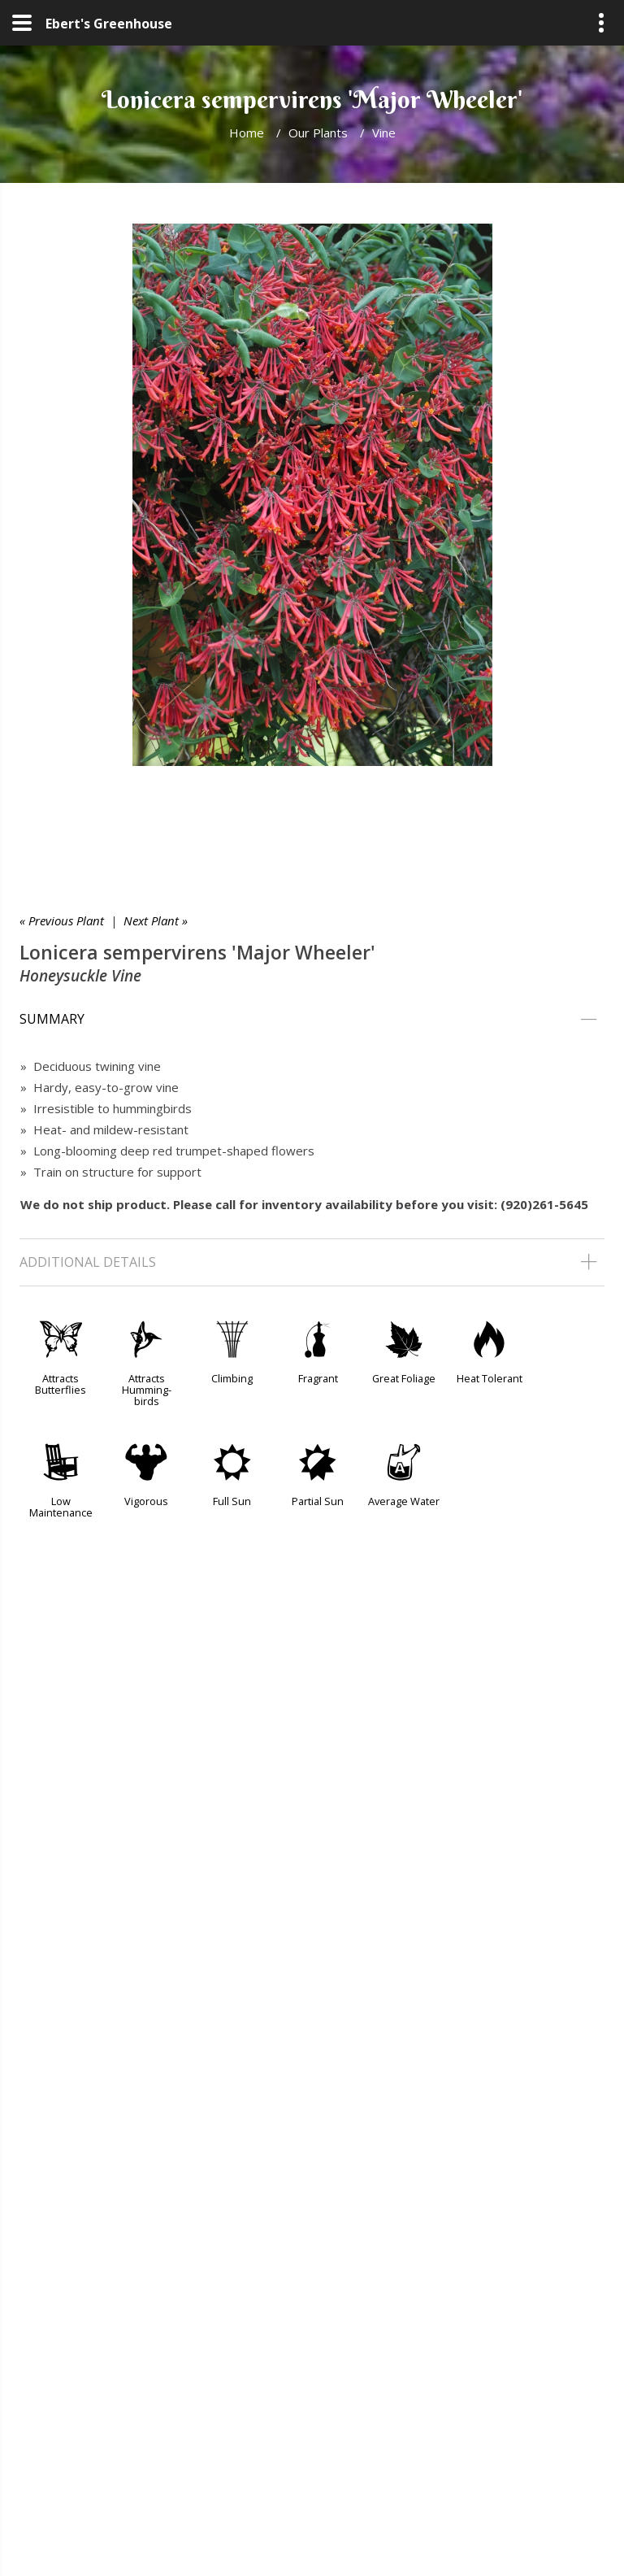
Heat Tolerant (489, 1378)
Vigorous (146, 1501)
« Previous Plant (62, 920)
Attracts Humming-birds (146, 1389)
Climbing (232, 1378)
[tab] (312, 1019)
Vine (384, 132)
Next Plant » (156, 920)
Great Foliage (404, 1378)
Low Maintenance (61, 1507)
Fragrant (318, 1378)
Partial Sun (318, 1501)
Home (246, 132)
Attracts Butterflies (60, 1384)
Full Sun (232, 1501)
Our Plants (318, 132)
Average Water (404, 1501)
